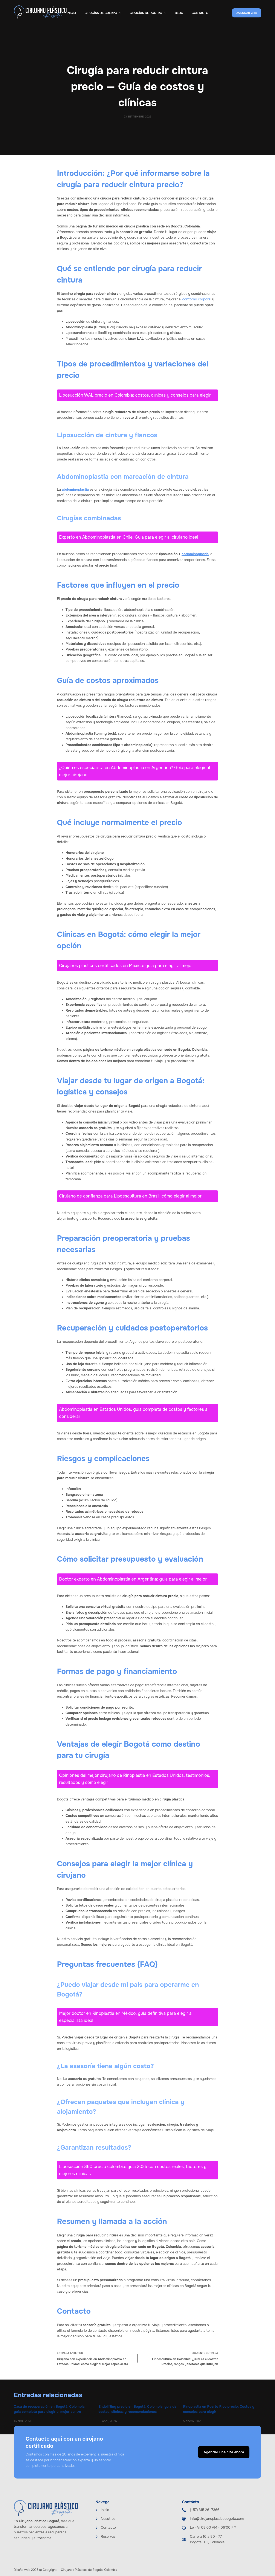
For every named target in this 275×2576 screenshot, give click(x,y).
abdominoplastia (75, 489)
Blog (179, 13)
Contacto (200, 13)
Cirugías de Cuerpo (104, 12)
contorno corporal (196, 299)
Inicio (71, 13)
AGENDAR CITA (246, 13)
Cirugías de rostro (149, 12)
